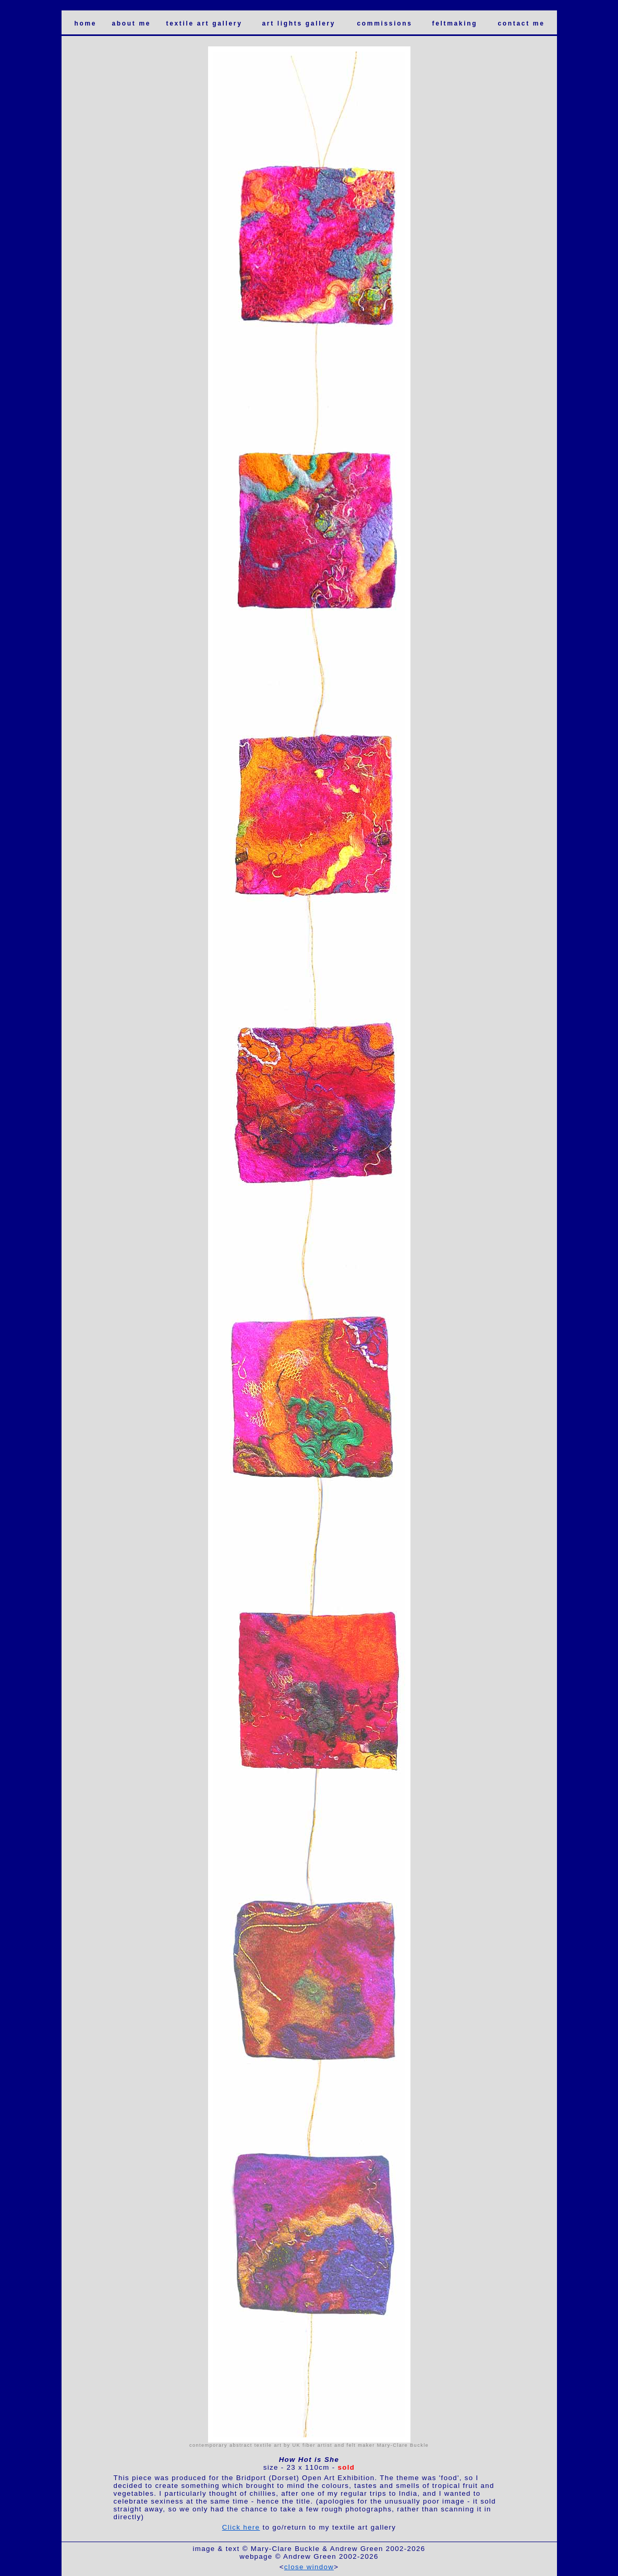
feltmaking (455, 23)
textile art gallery (204, 23)
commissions (385, 23)
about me (131, 23)
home (86, 23)
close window (309, 2567)
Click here (241, 2527)
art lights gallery (299, 23)
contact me (521, 23)
